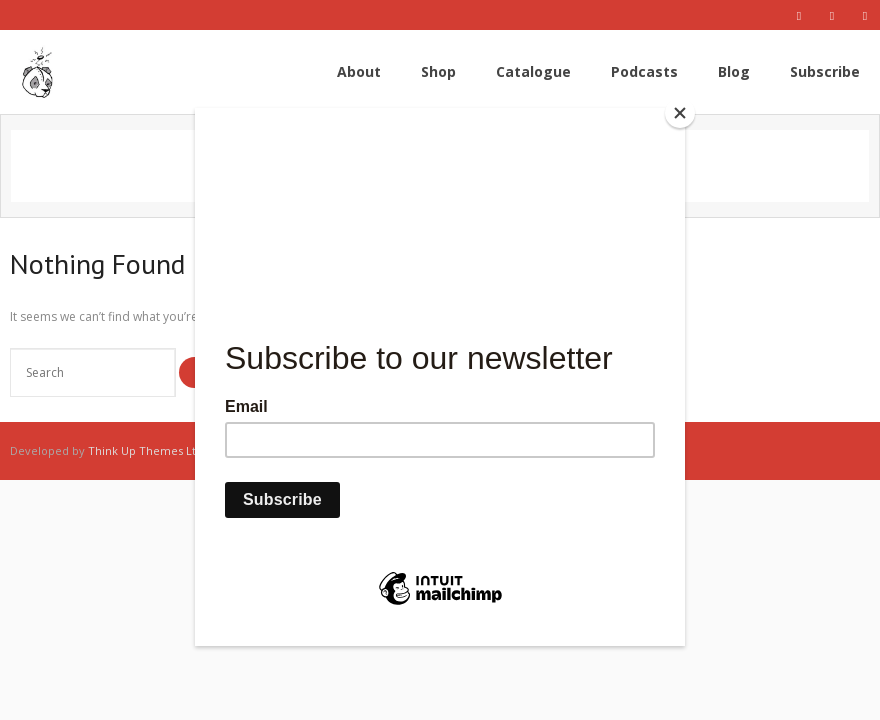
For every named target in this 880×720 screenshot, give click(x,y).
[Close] (680, 113)
